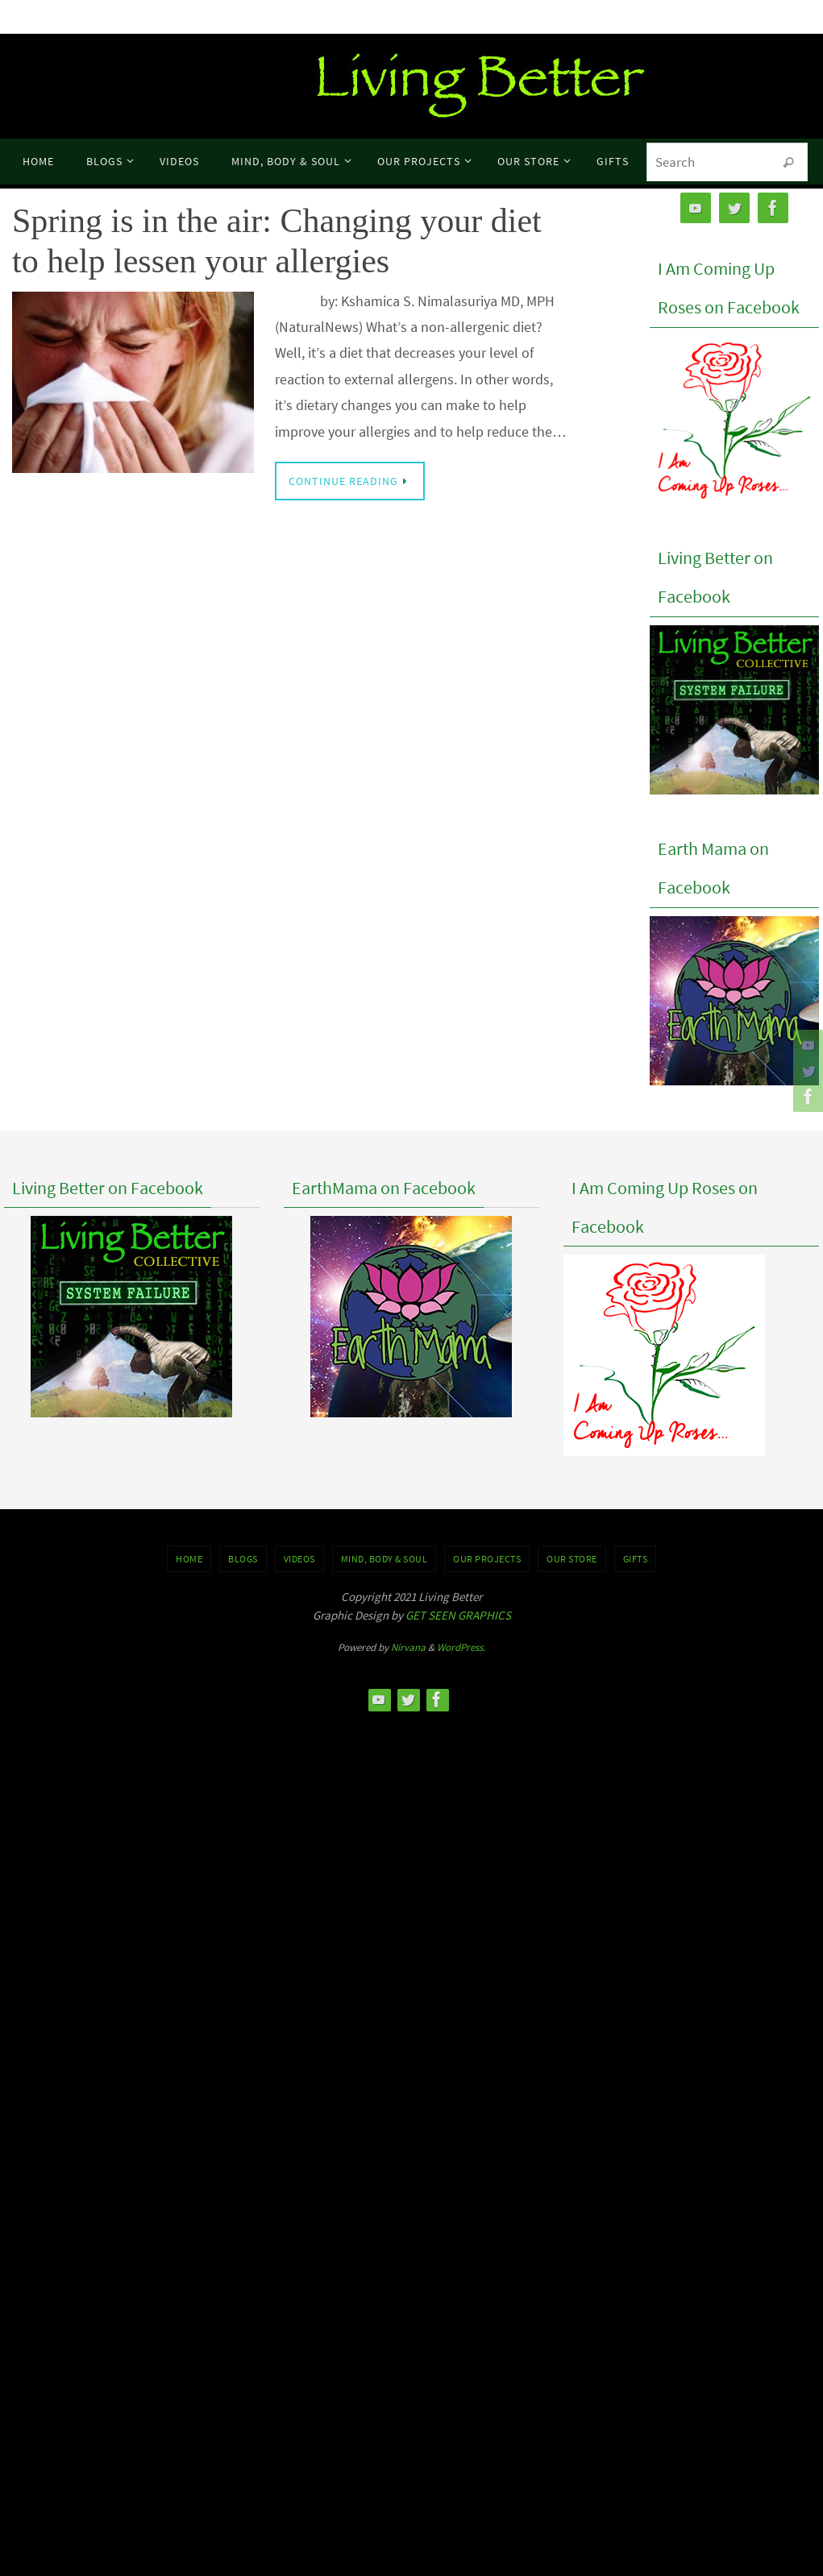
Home (189, 1559)
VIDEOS (299, 1559)
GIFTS (635, 1559)
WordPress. (461, 1647)
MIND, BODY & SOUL (384, 1559)
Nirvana (408, 1647)
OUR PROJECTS (487, 1559)
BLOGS (243, 1559)
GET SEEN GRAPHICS (458, 1615)
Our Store (572, 1559)
